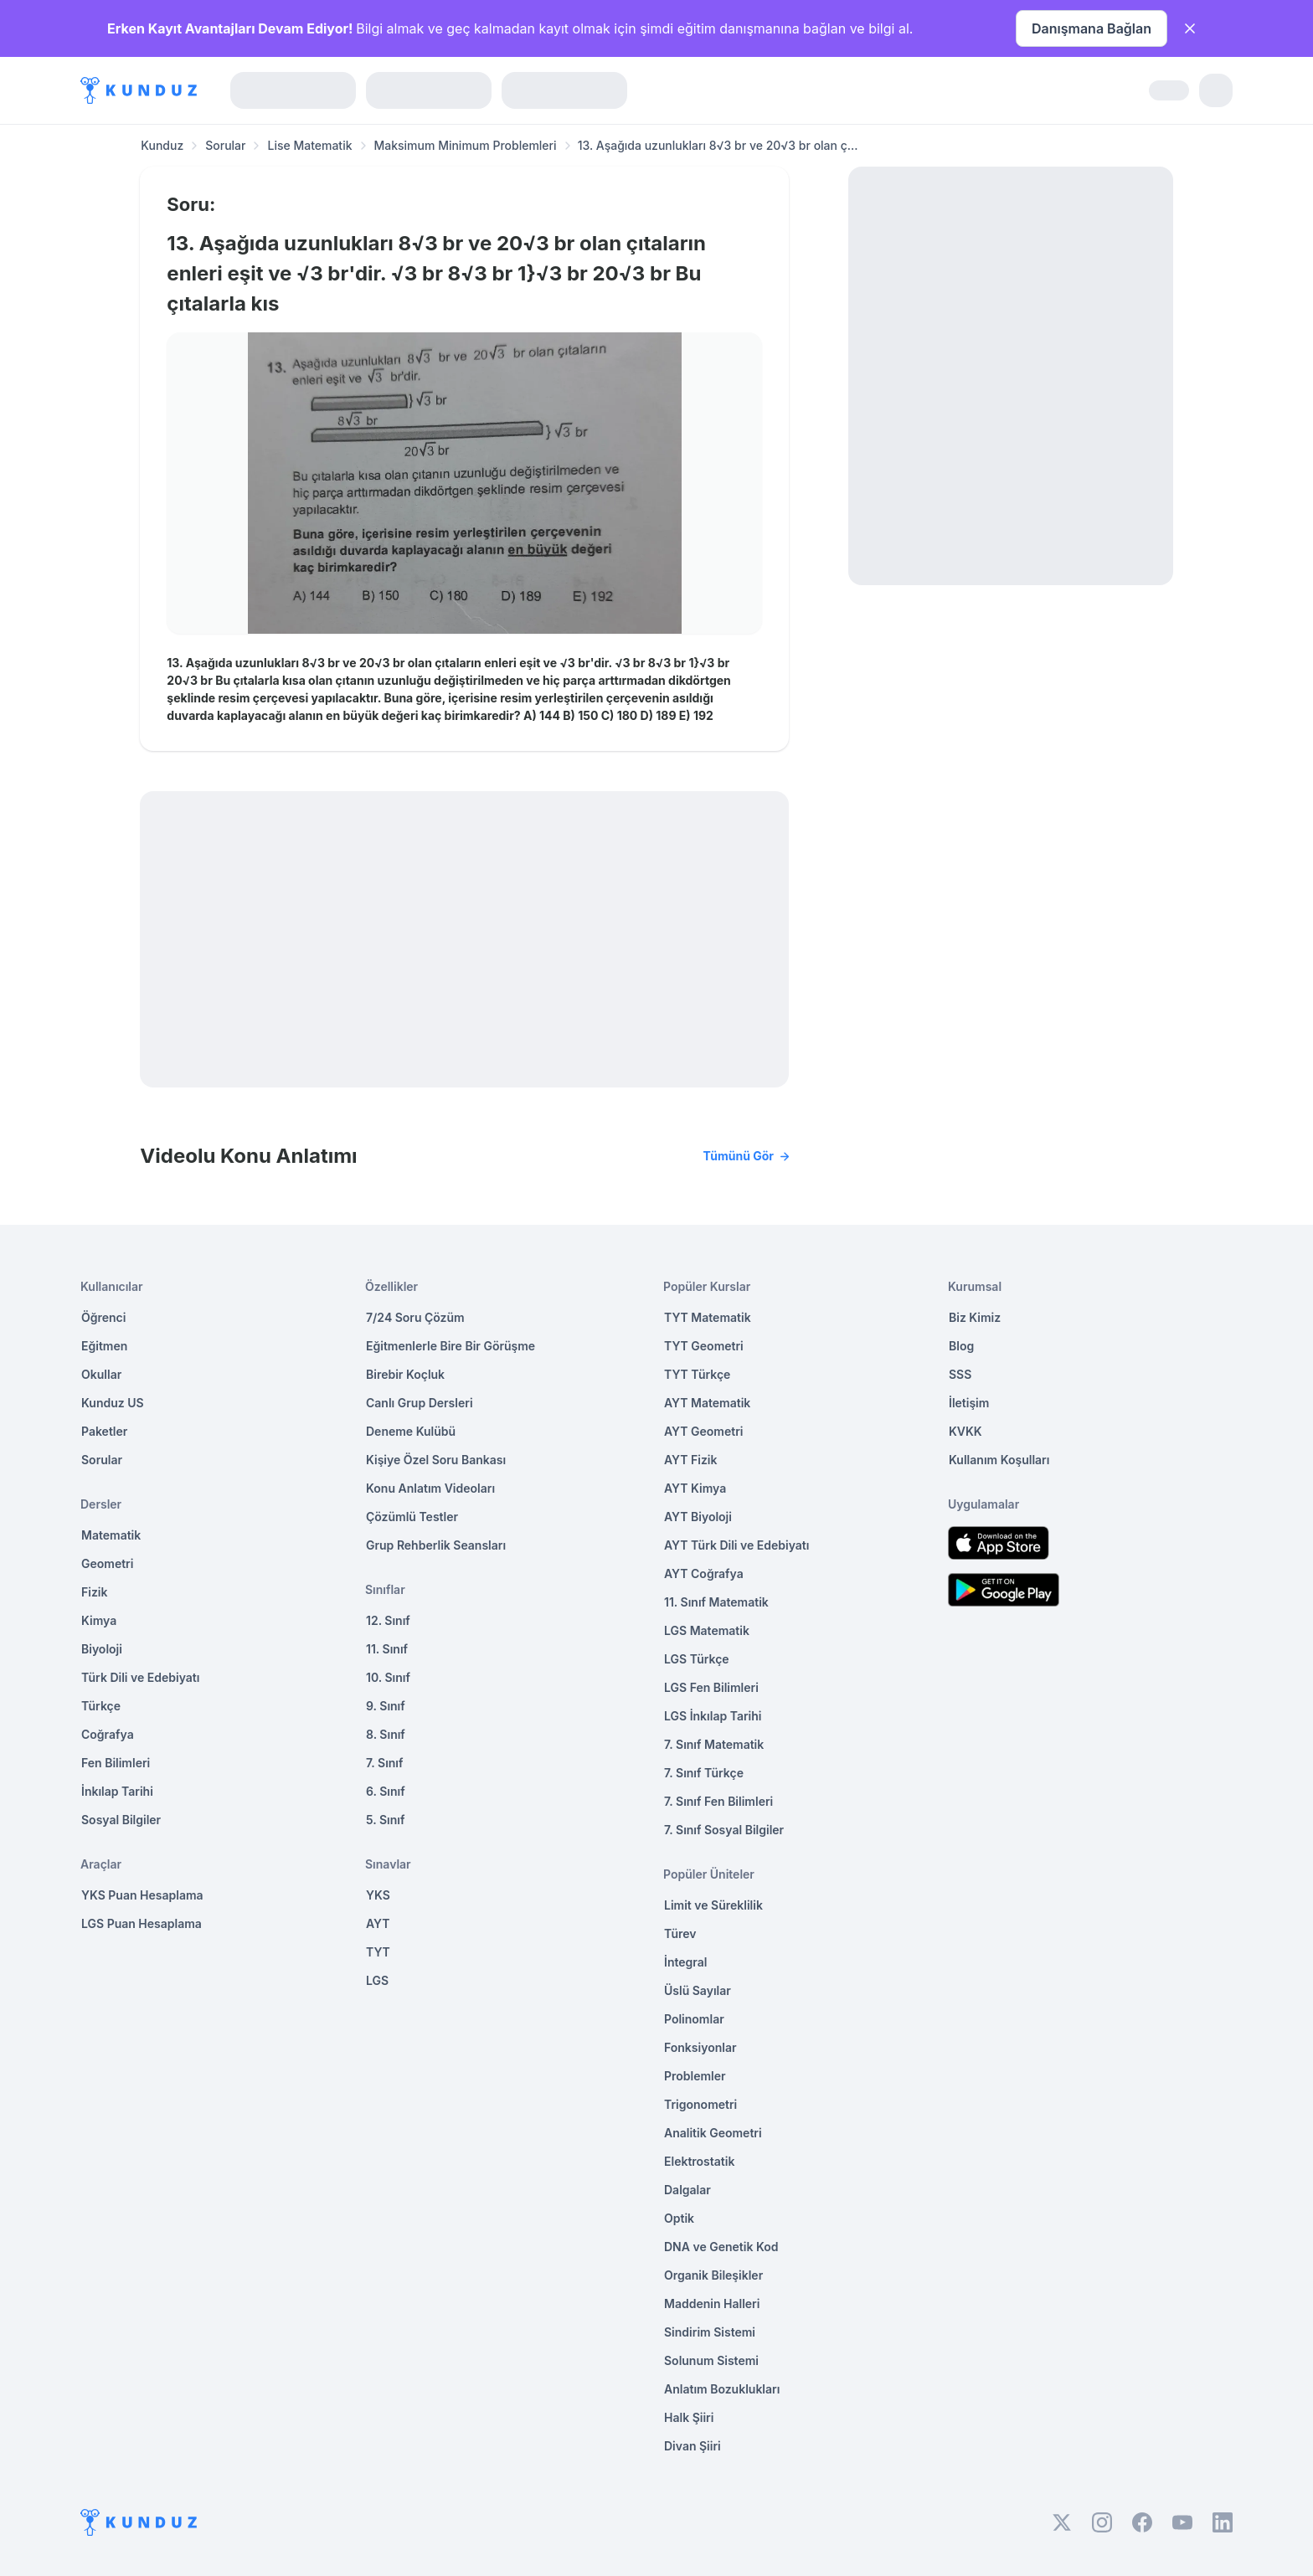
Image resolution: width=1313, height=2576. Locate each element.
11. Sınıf (387, 1649)
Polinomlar (694, 2019)
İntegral (685, 1962)
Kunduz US (112, 1403)
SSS (960, 1374)
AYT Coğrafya (704, 1573)
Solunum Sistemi (711, 2360)
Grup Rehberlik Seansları (436, 1545)
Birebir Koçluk (405, 1374)
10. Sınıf (388, 1677)
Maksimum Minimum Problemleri (465, 145)
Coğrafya (107, 1734)
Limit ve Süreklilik (713, 1905)
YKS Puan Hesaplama (142, 1895)
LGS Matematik (706, 1630)
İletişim (969, 1403)
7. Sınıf (384, 1763)
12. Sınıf (388, 1620)
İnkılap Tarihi (117, 1791)
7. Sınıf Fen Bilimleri (718, 1801)
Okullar (101, 1374)
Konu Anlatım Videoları (430, 1488)
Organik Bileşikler (713, 2275)
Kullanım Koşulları (999, 1460)
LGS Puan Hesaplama (141, 1923)
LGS (377, 1980)
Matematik (111, 1535)
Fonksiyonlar (700, 2047)
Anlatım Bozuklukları (722, 2389)
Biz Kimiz (975, 1317)
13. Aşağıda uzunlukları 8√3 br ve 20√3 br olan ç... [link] (718, 145)
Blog (961, 1346)
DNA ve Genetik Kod (721, 2246)
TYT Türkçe (697, 1374)
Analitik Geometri (713, 2133)
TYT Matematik (707, 1317)
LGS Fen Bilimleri (711, 1687)
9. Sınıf (385, 1706)
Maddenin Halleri (711, 2303)
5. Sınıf (385, 1819)
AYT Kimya (695, 1488)
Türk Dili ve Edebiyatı (140, 1677)
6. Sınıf (385, 1791)
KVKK (965, 1431)
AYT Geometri (703, 1431)
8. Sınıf (385, 1734)
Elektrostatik (699, 2161)
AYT (378, 1923)
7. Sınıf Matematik (714, 1744)
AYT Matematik (707, 1403)
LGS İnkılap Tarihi (712, 1716)
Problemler (695, 2076)
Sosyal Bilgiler (121, 1819)
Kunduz (162, 145)
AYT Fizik (691, 1460)
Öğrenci (103, 1317)
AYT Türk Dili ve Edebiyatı (736, 1545)
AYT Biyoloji (698, 1516)
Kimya (98, 1620)
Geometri (107, 1563)
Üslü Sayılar (697, 1990)
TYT (378, 1952)
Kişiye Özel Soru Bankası (436, 1460)
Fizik (94, 1592)
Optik (679, 2218)
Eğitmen (104, 1346)
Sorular (225, 145)
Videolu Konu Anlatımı (464, 1156)
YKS (378, 1895)
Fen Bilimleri (115, 1763)
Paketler (104, 1431)
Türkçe (101, 1706)
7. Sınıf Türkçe (704, 1773)
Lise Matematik (309, 145)
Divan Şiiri (692, 2446)
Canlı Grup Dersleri (419, 1403)
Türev (680, 1933)
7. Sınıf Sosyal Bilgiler (724, 1830)
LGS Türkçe (696, 1659)
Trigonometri (700, 2104)
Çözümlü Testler (412, 1516)
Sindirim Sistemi (709, 2332)
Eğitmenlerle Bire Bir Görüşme (450, 1346)
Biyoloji (101, 1649)
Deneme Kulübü (411, 1431)
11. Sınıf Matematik (716, 1602)
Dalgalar (687, 2190)
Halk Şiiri (688, 2417)
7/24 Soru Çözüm (415, 1317)
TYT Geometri (704, 1346)
